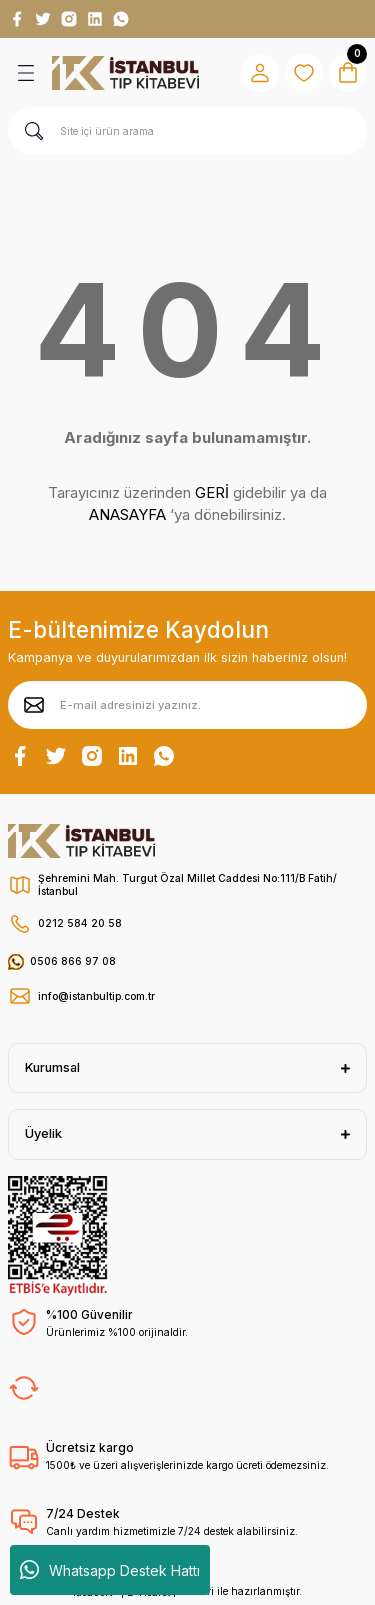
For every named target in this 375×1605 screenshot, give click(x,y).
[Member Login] (260, 73)
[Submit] (34, 705)
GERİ (212, 492)
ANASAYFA (127, 514)
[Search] (187, 131)
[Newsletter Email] (187, 705)
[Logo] (125, 73)
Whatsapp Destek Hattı (110, 1570)
